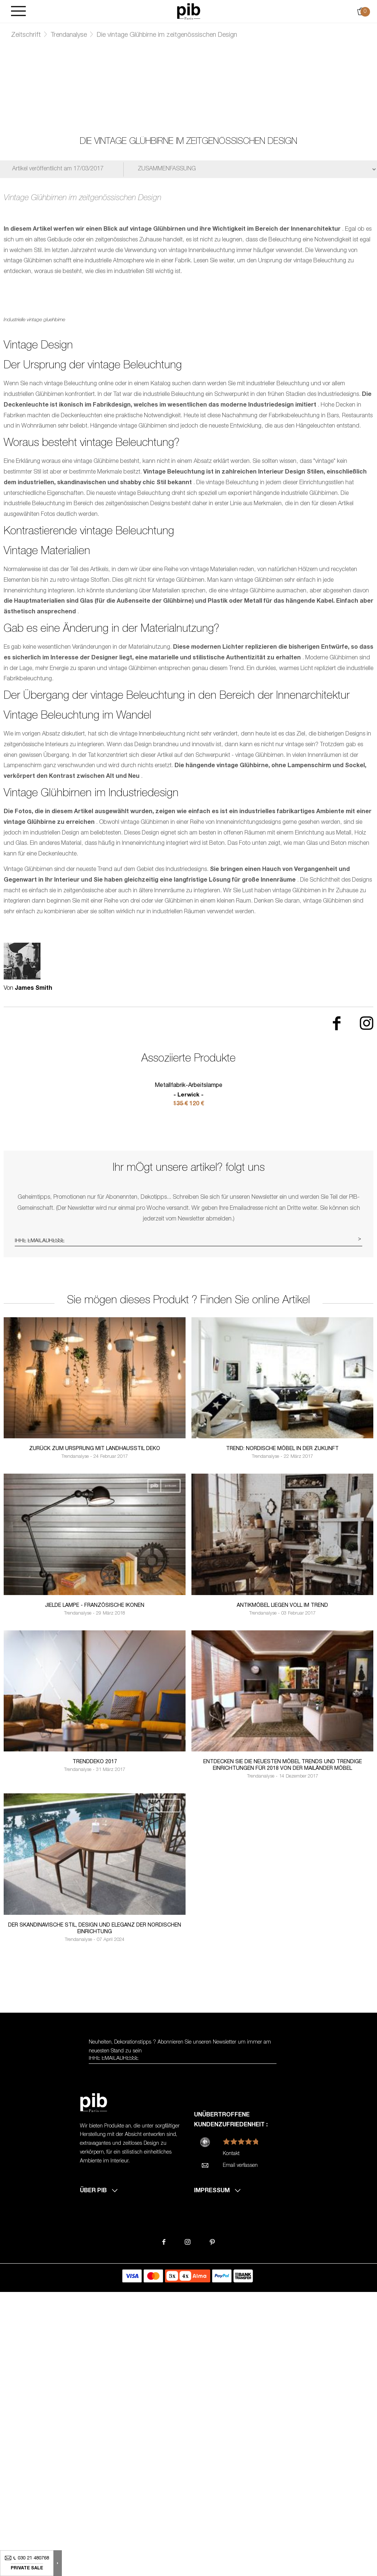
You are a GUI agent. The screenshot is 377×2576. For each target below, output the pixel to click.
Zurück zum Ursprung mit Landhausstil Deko (94, 1730)
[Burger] (18, 11)
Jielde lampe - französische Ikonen (94, 1887)
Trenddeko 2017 (95, 2043)
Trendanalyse (69, 35)
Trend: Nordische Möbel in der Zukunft (282, 1730)
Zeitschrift (26, 35)
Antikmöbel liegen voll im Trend (282, 1887)
